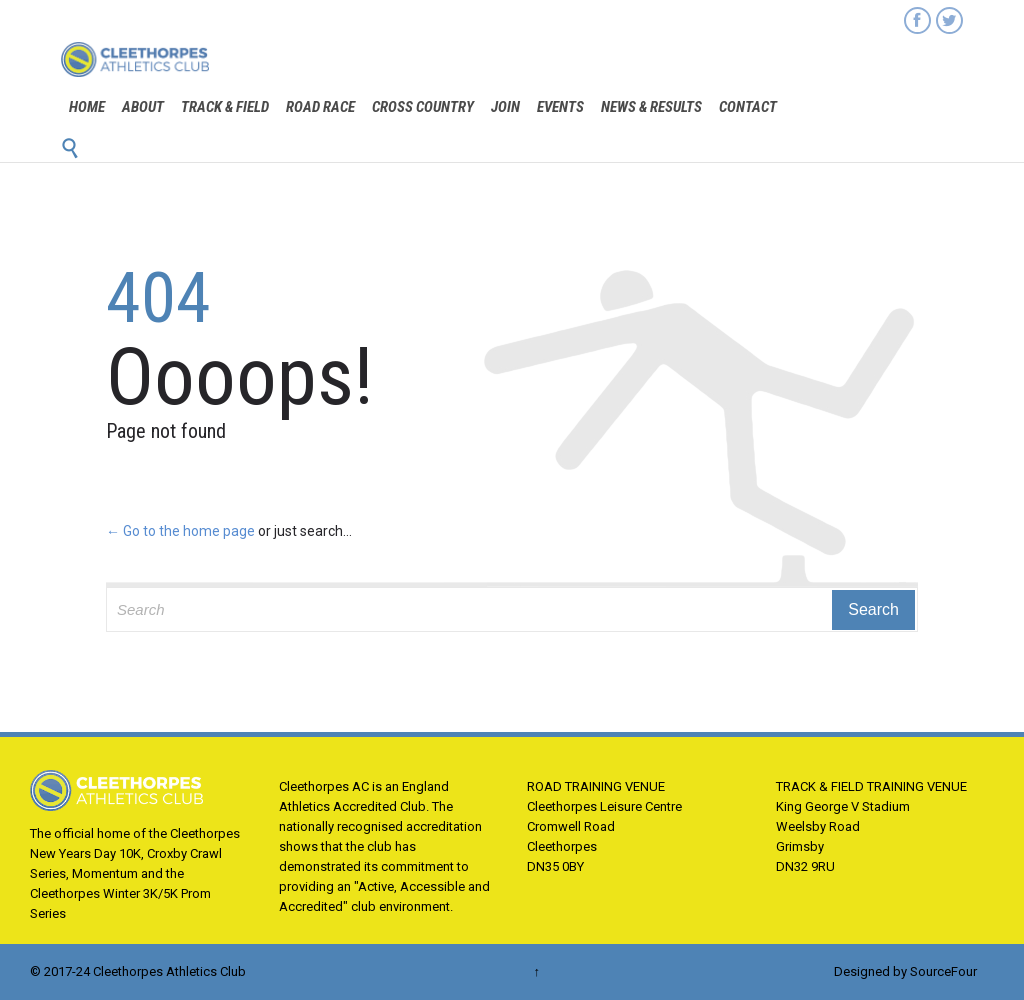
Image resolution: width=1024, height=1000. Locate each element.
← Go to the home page (180, 531)
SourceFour (943, 971)
